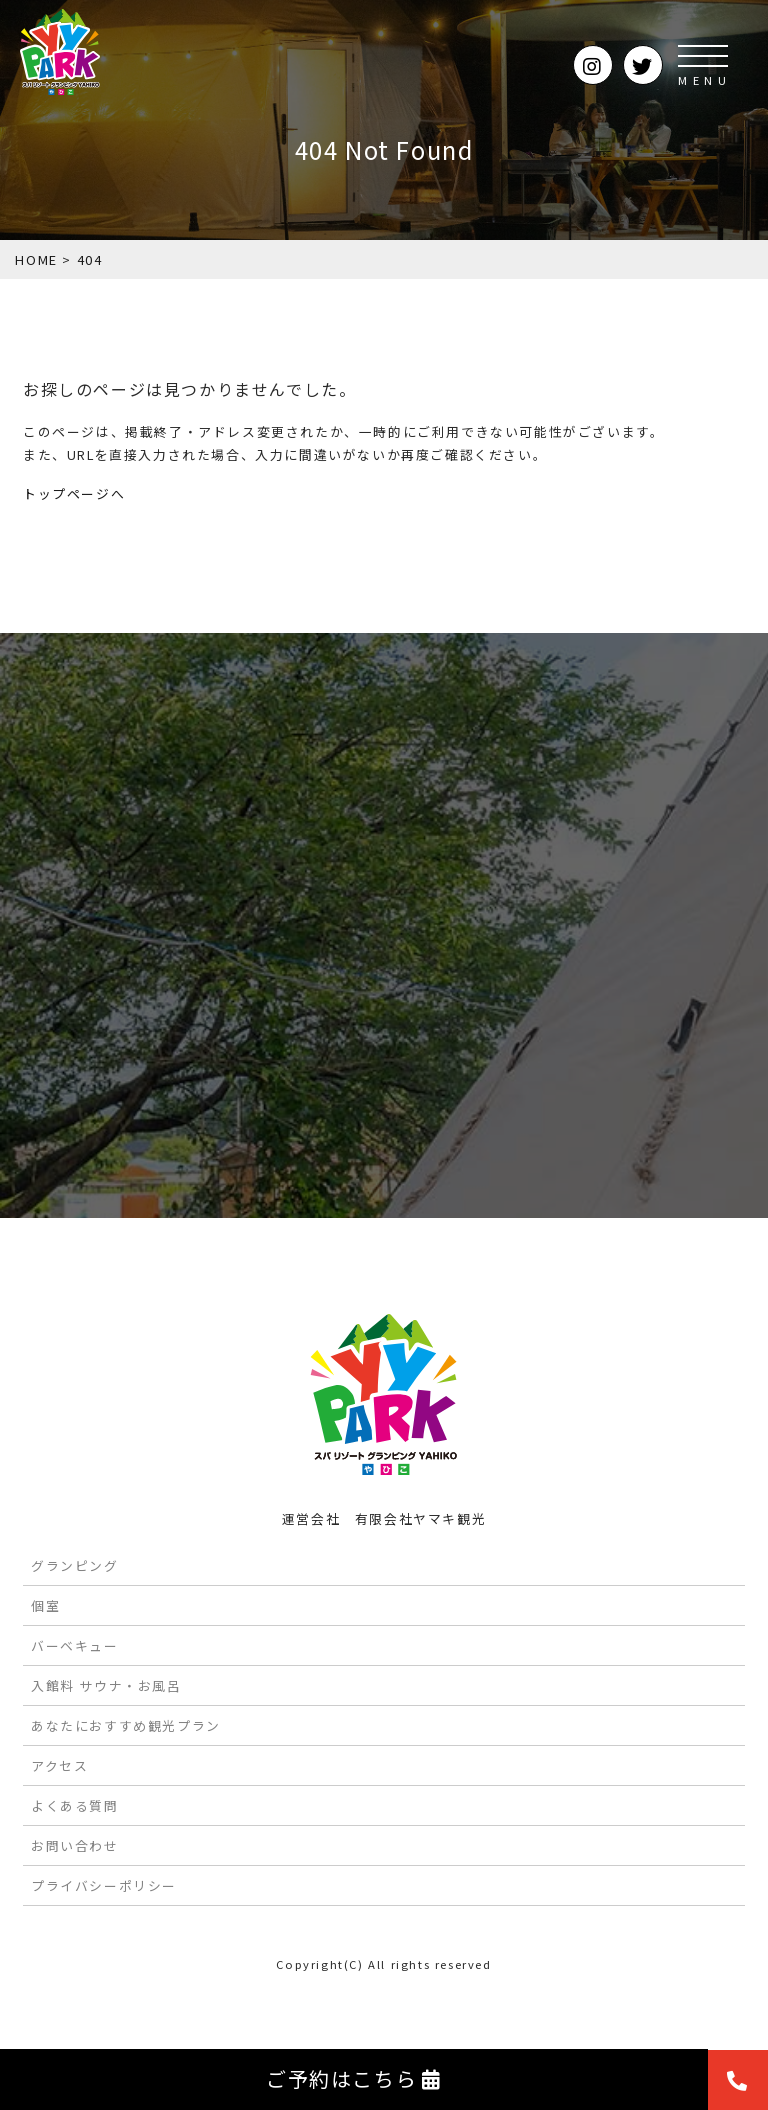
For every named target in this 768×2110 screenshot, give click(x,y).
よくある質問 (75, 1805)
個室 (45, 1605)
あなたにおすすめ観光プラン (126, 1725)
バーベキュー (75, 1645)
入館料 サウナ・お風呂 (106, 1685)
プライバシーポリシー (104, 1885)
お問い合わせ (75, 1845)
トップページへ (74, 493)
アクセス (59, 1765)
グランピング (75, 1565)
